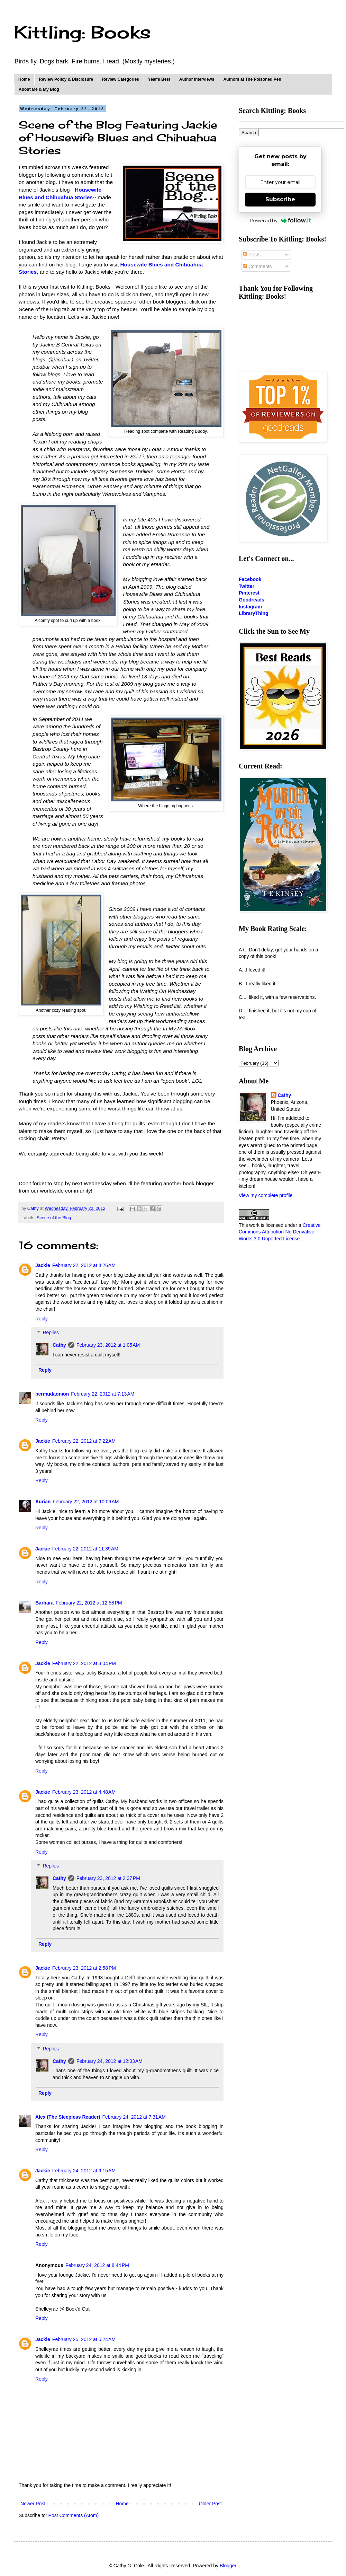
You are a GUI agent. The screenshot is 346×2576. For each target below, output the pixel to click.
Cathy (59, 1345)
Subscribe (280, 199)
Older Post (210, 2503)
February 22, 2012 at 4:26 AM (84, 1265)
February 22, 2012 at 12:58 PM (89, 1603)
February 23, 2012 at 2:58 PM (84, 1968)
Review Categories (120, 79)
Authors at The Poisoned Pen (252, 79)
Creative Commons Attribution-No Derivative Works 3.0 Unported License (280, 1231)
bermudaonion (52, 1394)
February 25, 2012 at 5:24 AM (84, 2339)
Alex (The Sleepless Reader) (67, 2117)
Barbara (44, 1603)
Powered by (280, 220)
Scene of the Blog (54, 1217)
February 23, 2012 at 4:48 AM (84, 1792)
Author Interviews (196, 79)
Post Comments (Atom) (73, 2515)
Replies (51, 1333)
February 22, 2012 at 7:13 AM (102, 1394)
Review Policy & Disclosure (66, 79)
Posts (252, 254)
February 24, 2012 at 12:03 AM (109, 2061)
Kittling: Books (82, 32)
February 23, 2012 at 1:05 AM (108, 1345)
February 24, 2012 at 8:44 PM (97, 2265)
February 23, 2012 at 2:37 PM (108, 1878)
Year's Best (159, 79)
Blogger (228, 2565)
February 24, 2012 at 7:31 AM (134, 2117)
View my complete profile (265, 1195)
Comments (257, 266)
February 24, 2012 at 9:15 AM (84, 2170)
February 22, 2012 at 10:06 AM (86, 1501)
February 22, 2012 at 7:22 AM (84, 1441)
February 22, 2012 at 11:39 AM (85, 1548)
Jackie (42, 1265)
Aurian (43, 1501)
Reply (41, 1318)
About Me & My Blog (39, 89)
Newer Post (32, 2503)
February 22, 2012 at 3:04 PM (84, 1663)
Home (24, 79)
